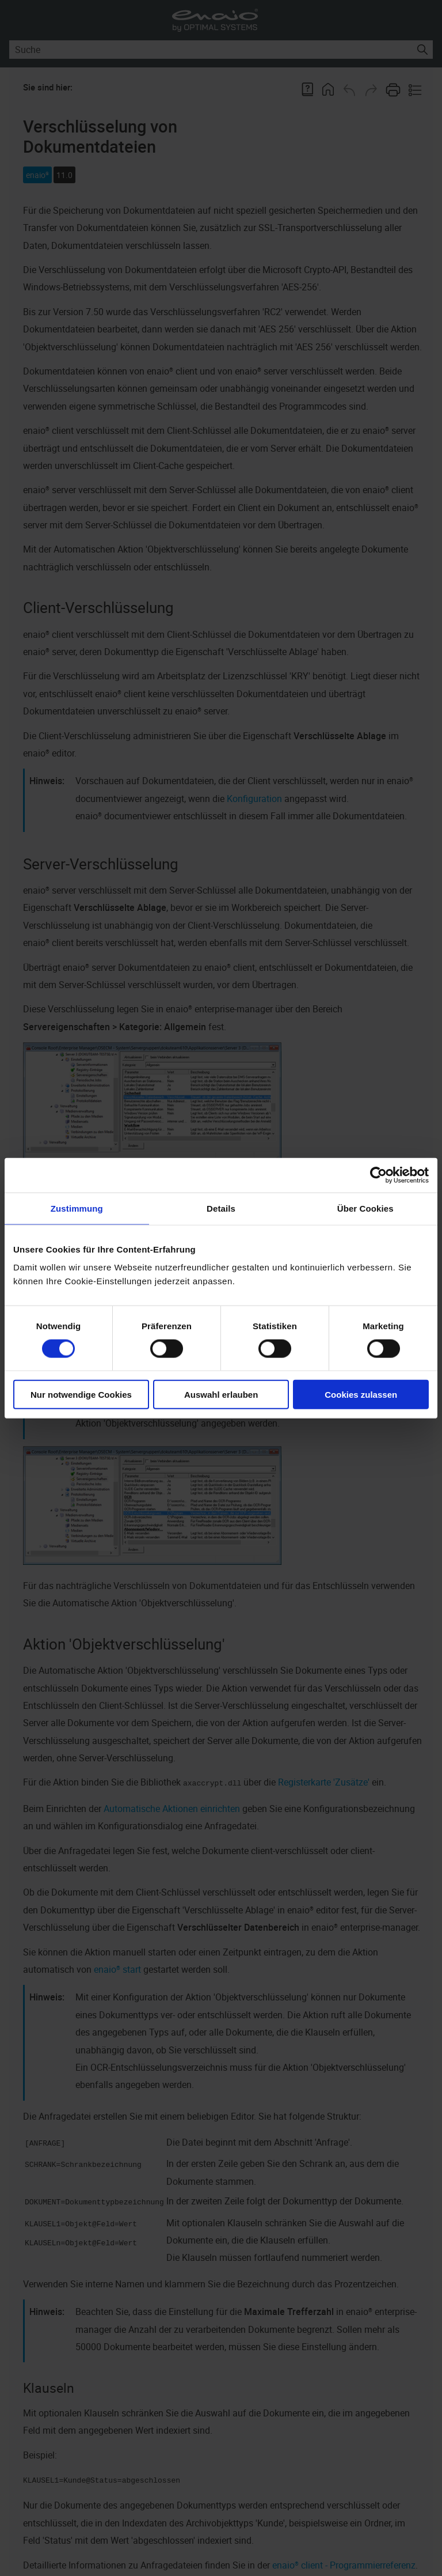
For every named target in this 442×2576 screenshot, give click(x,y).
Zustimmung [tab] (77, 1208)
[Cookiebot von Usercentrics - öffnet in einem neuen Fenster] (378, 1174)
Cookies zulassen (361, 1394)
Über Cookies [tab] (365, 1208)
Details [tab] (221, 1208)
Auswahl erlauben (221, 1394)
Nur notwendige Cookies (81, 1394)
